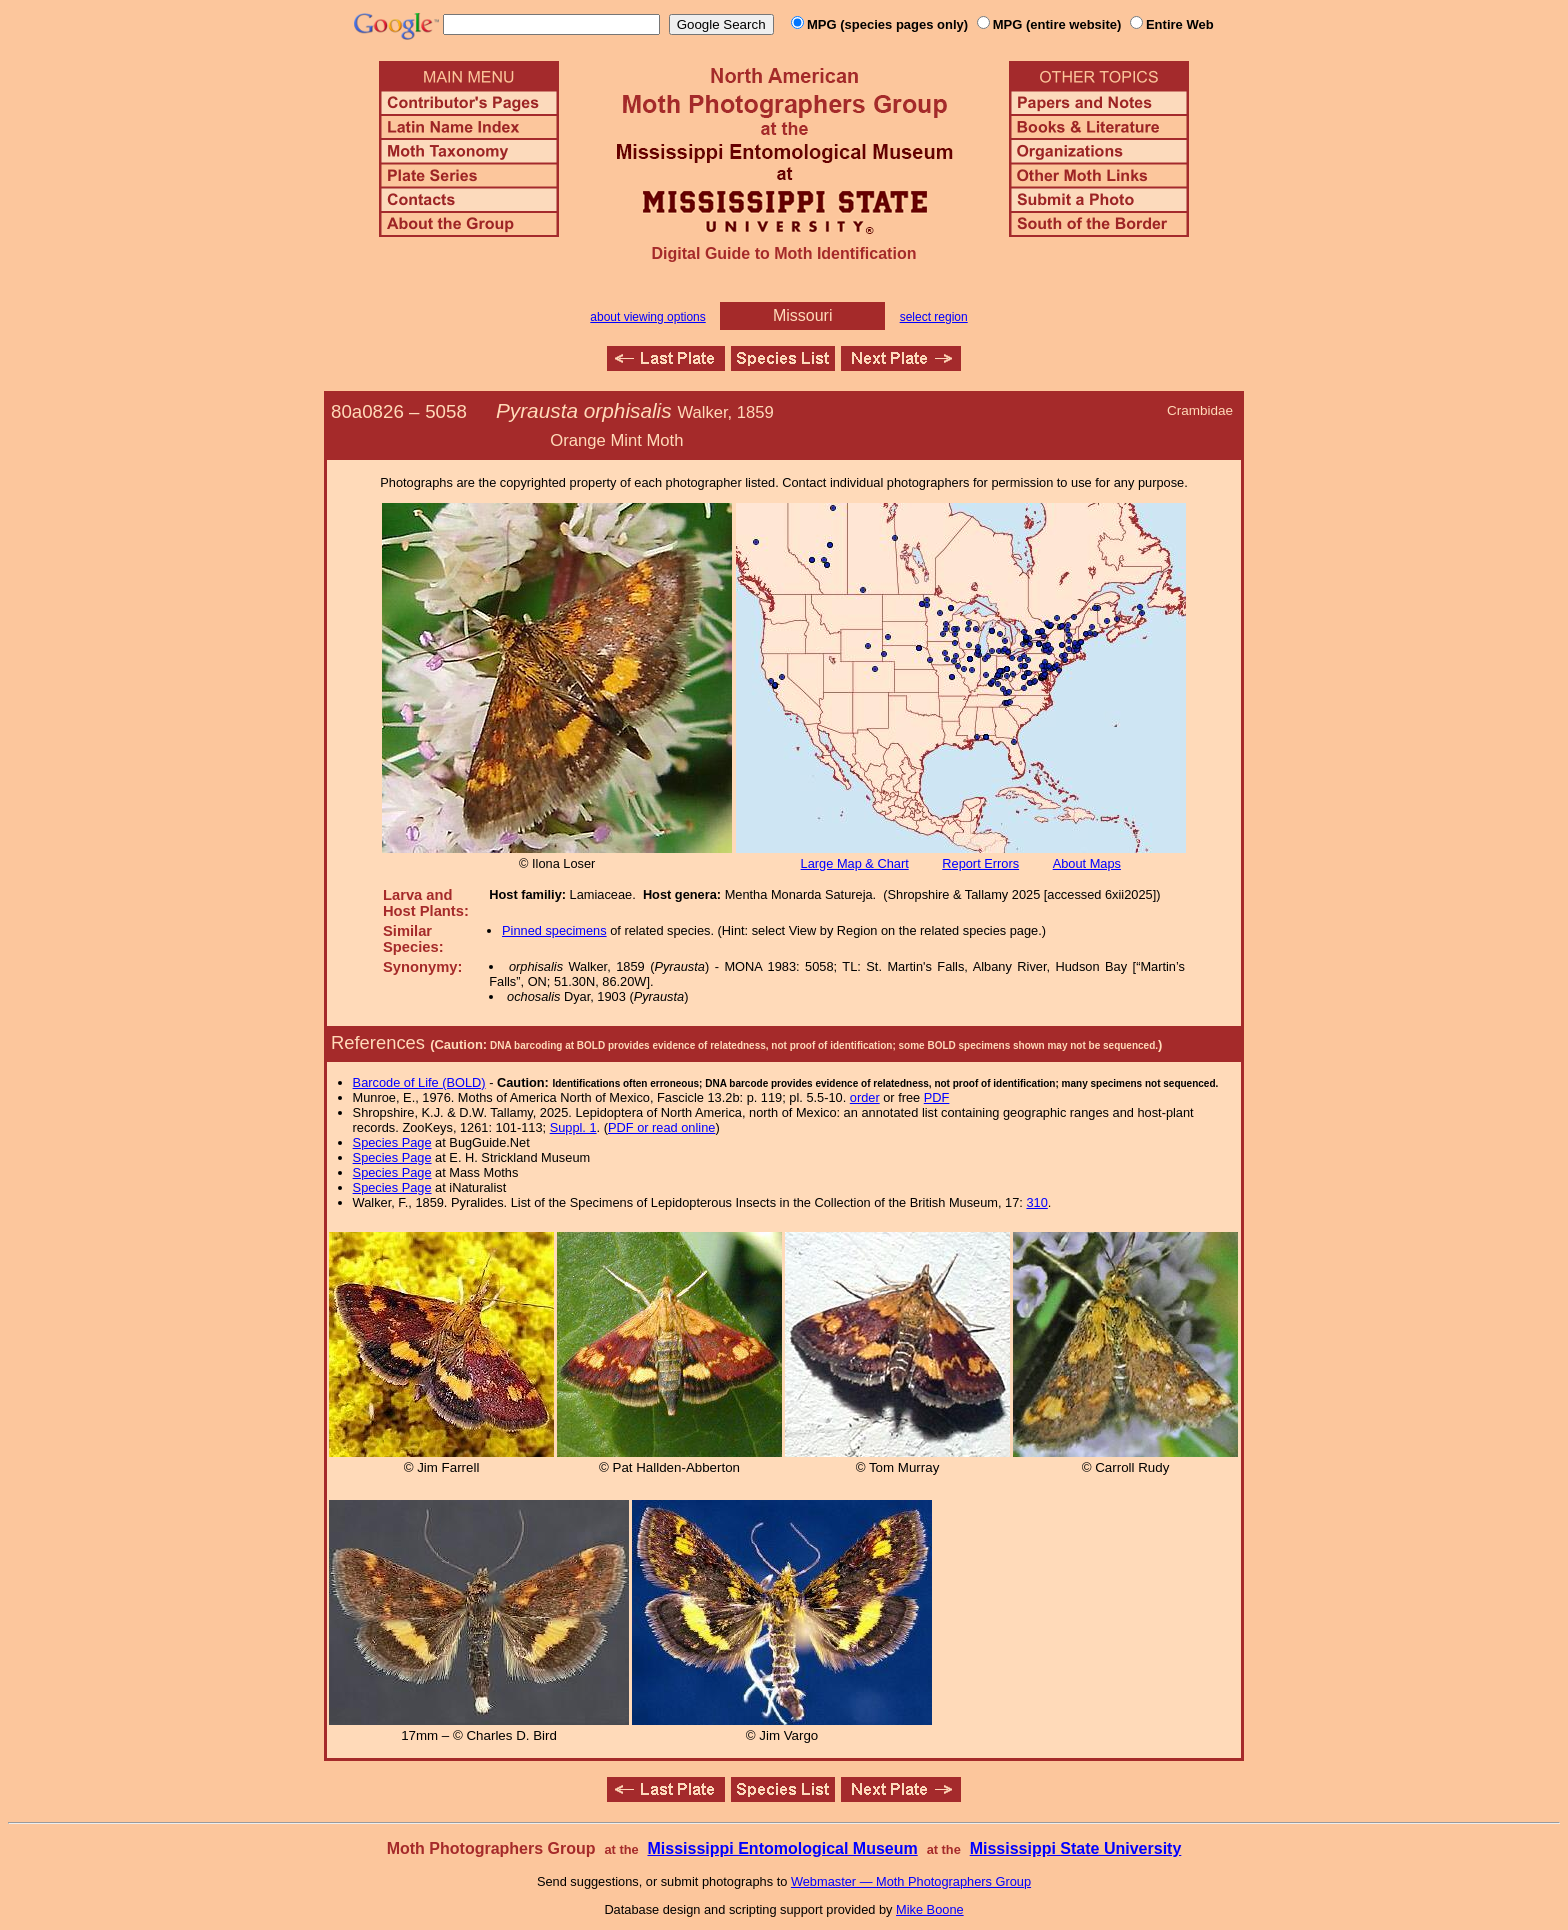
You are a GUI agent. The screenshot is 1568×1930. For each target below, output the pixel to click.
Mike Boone (930, 1909)
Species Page (392, 1142)
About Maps (1087, 863)
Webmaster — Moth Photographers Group (911, 1881)
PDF (937, 1097)
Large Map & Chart (855, 863)
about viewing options (647, 317)
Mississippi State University (1076, 1848)
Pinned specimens (554, 930)
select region (934, 317)
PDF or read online (661, 1127)
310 (1036, 1202)
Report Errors (980, 863)
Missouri (803, 315)
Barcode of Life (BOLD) (419, 1082)
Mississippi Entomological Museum (782, 1848)
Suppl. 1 (573, 1127)
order (865, 1097)
